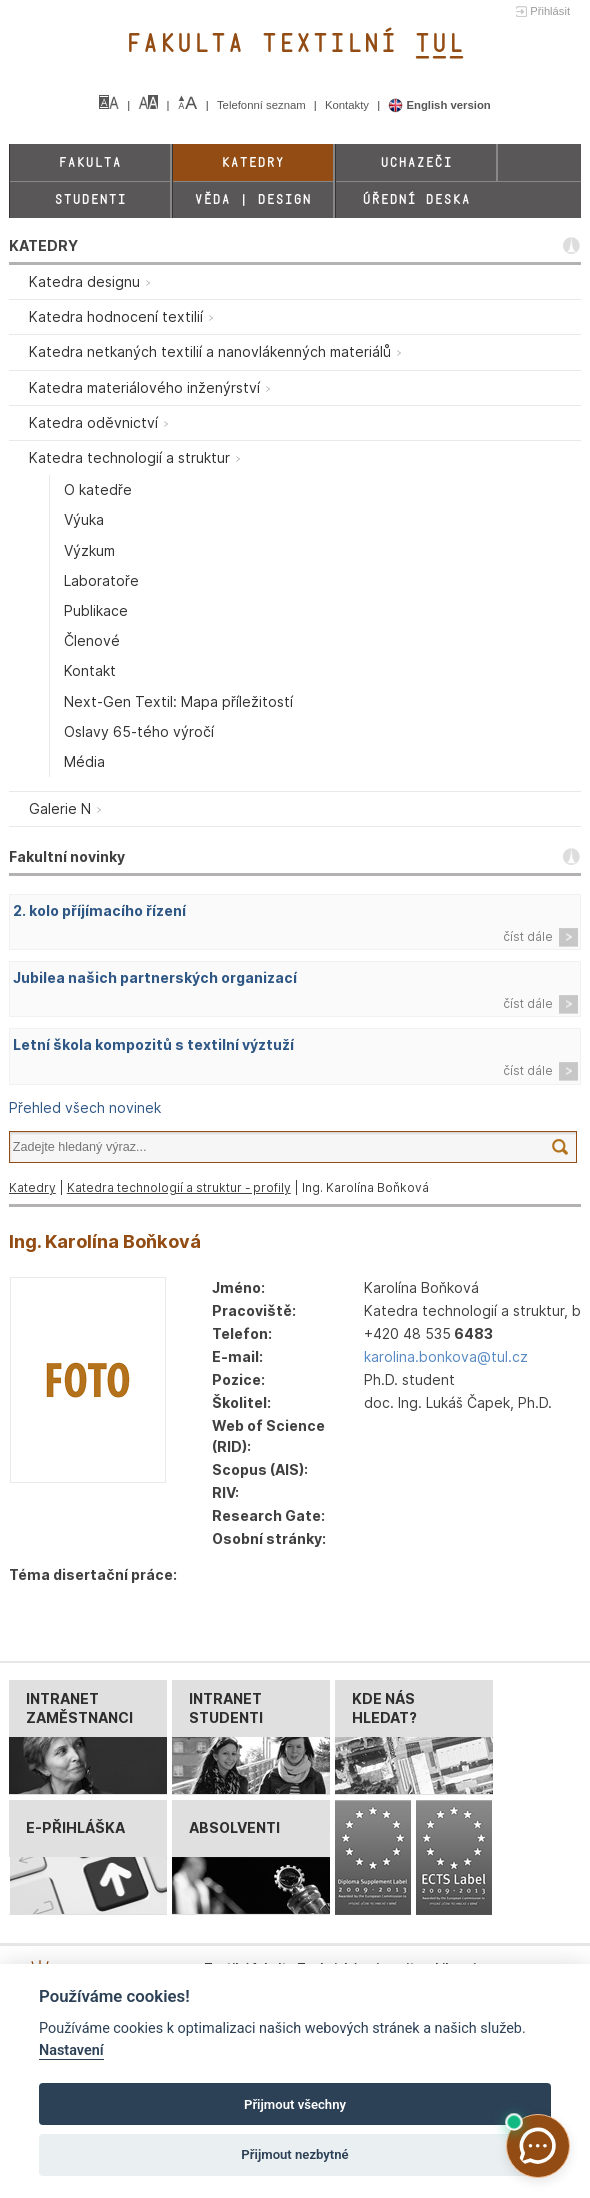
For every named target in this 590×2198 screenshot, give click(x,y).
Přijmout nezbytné (294, 2154)
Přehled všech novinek (85, 1107)
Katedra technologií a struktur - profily (179, 1187)
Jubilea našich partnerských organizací (155, 977)
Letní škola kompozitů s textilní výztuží (153, 1044)
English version (439, 105)
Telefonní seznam (263, 105)
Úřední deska (416, 199)
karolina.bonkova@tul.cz (446, 1356)
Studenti (90, 199)
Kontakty (348, 105)
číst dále (528, 936)
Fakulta (89, 162)
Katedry (252, 162)
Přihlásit (550, 11)
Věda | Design (252, 199)
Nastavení (71, 2050)
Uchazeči (416, 162)
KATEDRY (43, 245)
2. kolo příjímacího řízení (99, 910)
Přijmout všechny (295, 2104)
